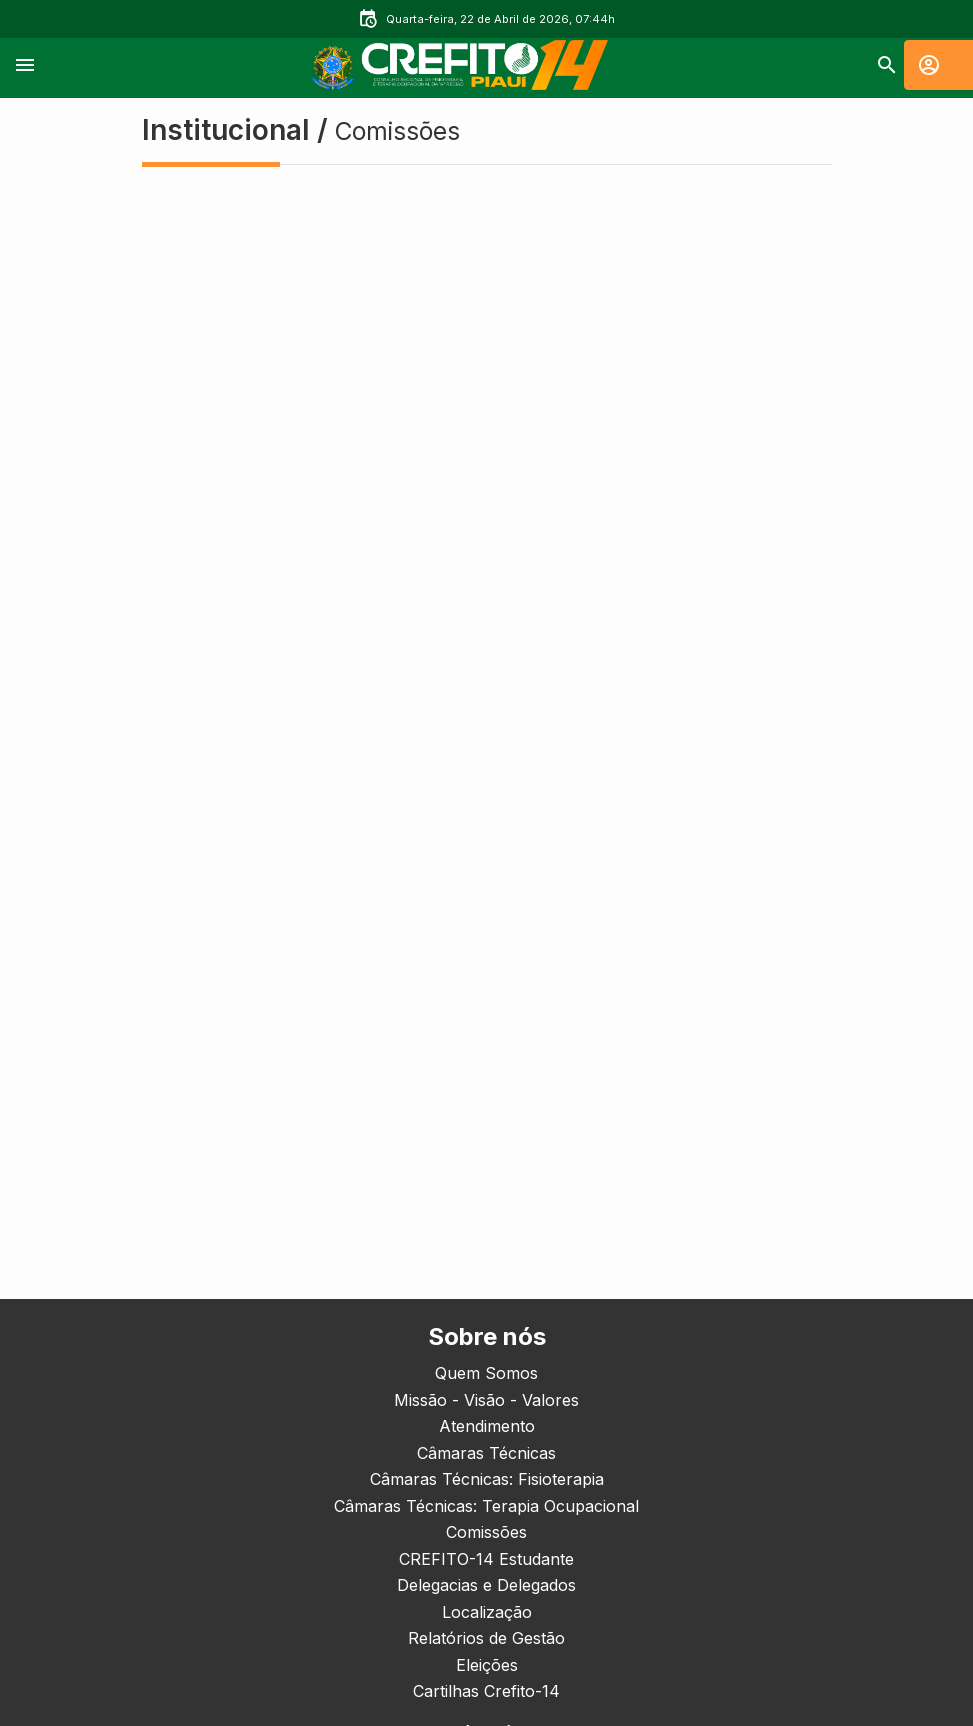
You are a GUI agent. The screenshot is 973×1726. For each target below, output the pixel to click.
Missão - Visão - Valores (486, 1400)
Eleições (487, 1665)
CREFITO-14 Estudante (486, 1559)
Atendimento (487, 1426)
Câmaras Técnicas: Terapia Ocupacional (486, 1506)
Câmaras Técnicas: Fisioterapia (487, 1479)
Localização (487, 1612)
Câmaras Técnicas (486, 1453)
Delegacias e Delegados (486, 1585)
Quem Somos (486, 1373)
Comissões (486, 1532)
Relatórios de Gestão (486, 1638)
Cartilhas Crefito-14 (486, 1691)
